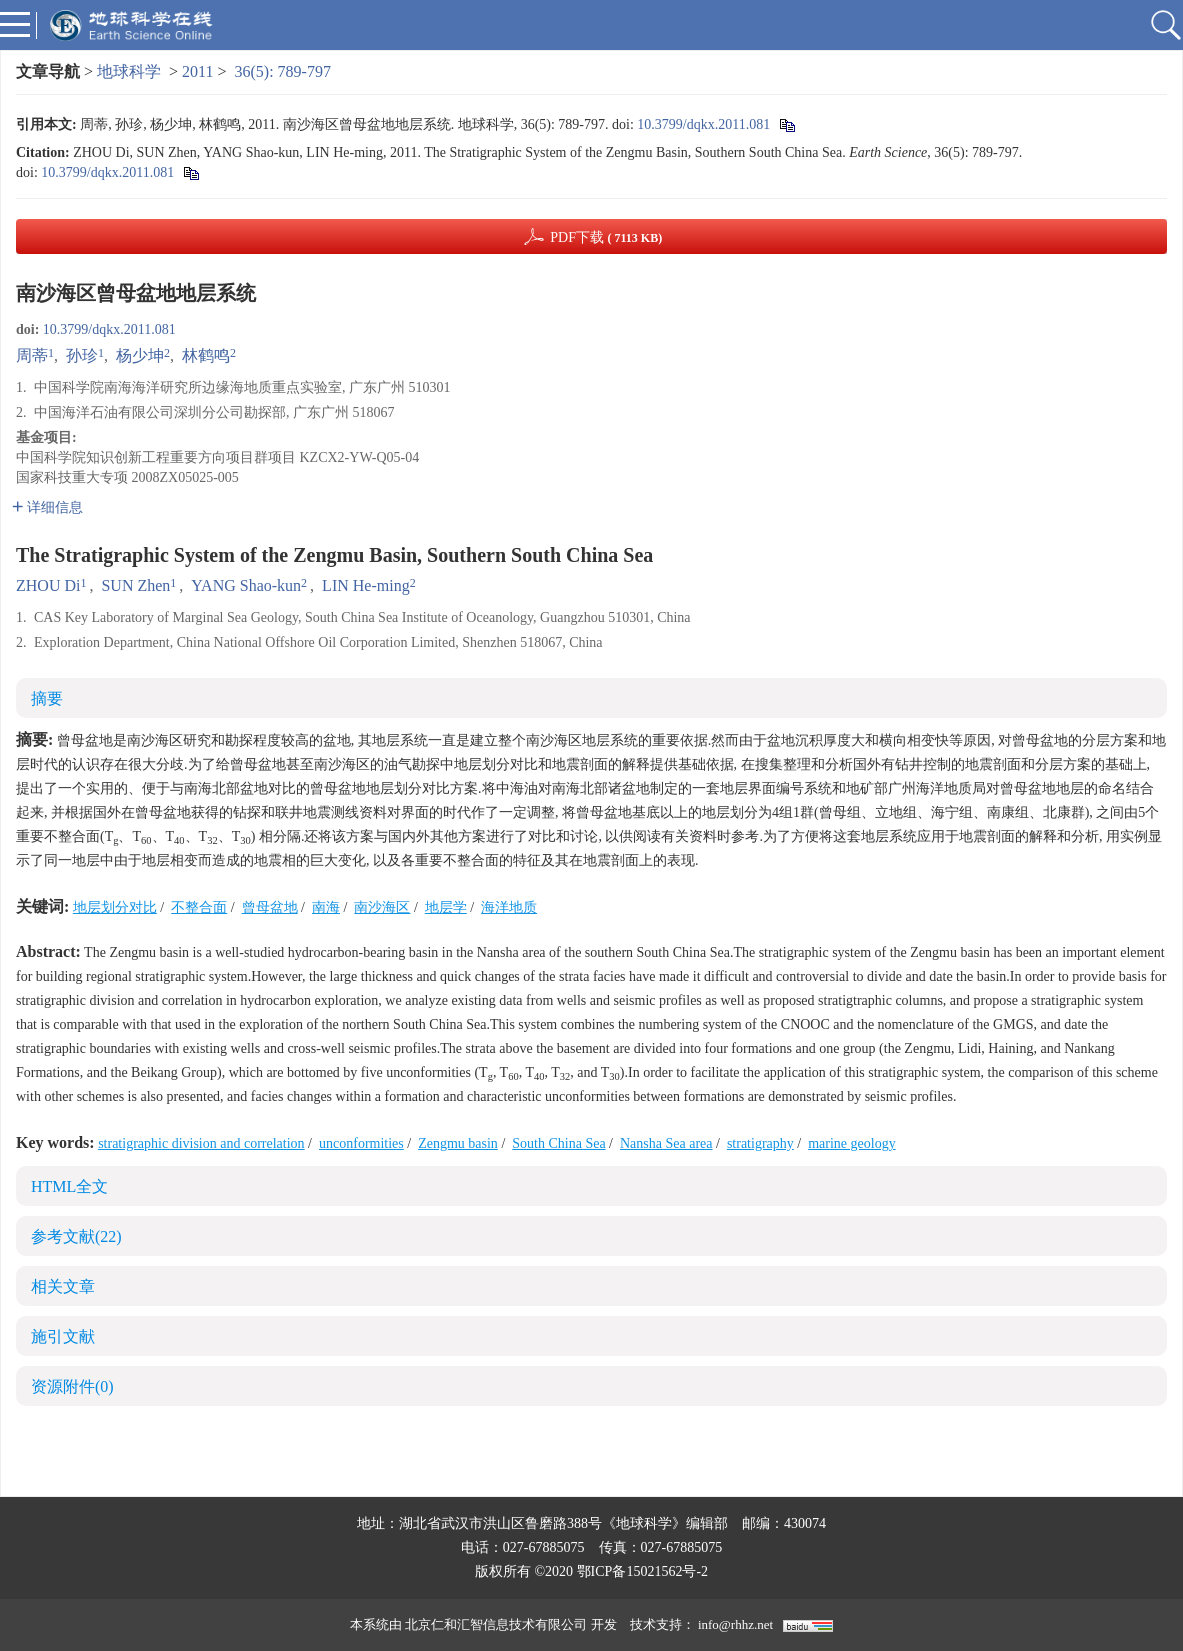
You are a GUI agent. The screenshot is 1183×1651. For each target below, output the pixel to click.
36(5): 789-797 (283, 71)
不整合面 (199, 907)
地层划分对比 (115, 907)
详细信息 (47, 507)
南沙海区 (382, 907)
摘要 (47, 698)
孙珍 (82, 355)
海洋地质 (509, 907)
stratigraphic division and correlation (201, 1143)
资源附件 (72, 1386)
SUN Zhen (135, 585)
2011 (197, 71)
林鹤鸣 (206, 355)
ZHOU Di (48, 585)
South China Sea (558, 1143)
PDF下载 (606, 237)
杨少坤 (140, 355)
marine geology (851, 1143)
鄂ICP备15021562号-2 (642, 1571)
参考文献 (76, 1236)
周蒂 (32, 355)
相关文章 (63, 1286)
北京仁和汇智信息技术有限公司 (496, 1624)
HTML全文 (69, 1186)
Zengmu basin (458, 1143)
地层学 (446, 907)
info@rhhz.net (735, 1624)
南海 (326, 907)
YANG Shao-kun (246, 585)
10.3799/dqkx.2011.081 (703, 124)
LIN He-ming (366, 585)
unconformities (361, 1143)
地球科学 (129, 71)
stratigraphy (760, 1143)
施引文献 (63, 1336)
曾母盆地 (270, 907)
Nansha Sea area (666, 1143)
